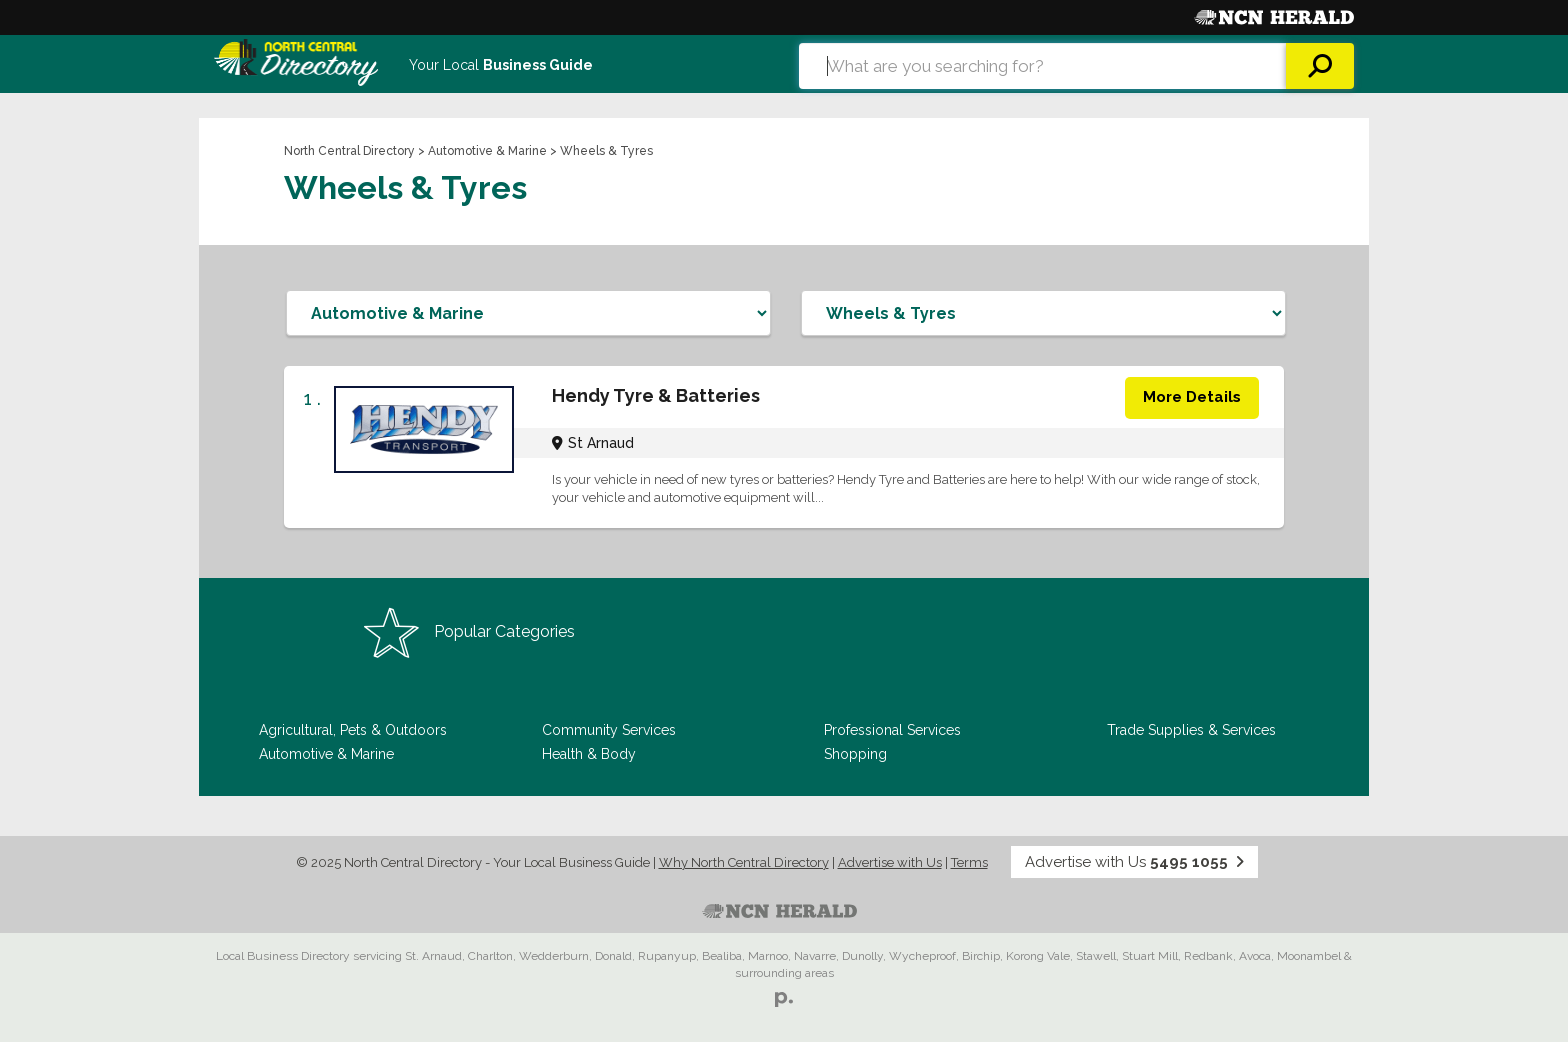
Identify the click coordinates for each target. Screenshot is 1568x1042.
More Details (1192, 397)
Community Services (609, 730)
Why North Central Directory (744, 862)
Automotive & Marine (487, 151)
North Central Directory (349, 151)
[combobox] (1042, 66)
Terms (969, 862)
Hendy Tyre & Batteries (656, 395)
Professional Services (892, 730)
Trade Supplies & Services (1191, 730)
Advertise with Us (890, 862)
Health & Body (589, 754)
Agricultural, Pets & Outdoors (353, 730)
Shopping (855, 754)
